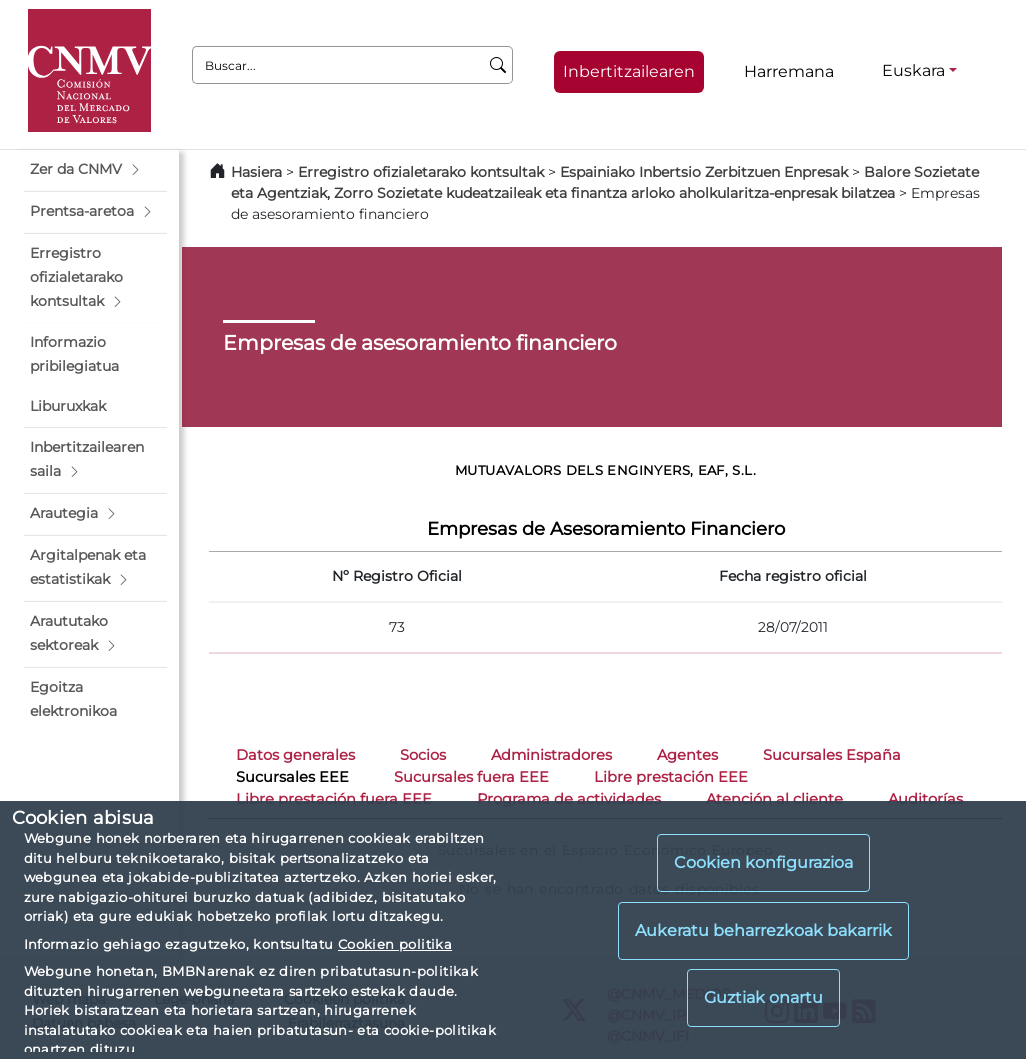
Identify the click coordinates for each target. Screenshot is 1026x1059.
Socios (423, 755)
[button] (95, 170)
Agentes (687, 755)
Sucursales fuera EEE (471, 777)
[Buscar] (498, 65)
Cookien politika (395, 944)
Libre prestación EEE (671, 777)
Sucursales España (832, 755)
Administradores (551, 755)
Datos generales (295, 755)
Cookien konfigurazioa (763, 862)
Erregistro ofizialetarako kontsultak (421, 172)
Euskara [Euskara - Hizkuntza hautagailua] (913, 70)
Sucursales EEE (292, 777)
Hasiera (256, 172)
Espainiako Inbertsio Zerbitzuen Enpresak (704, 172)
